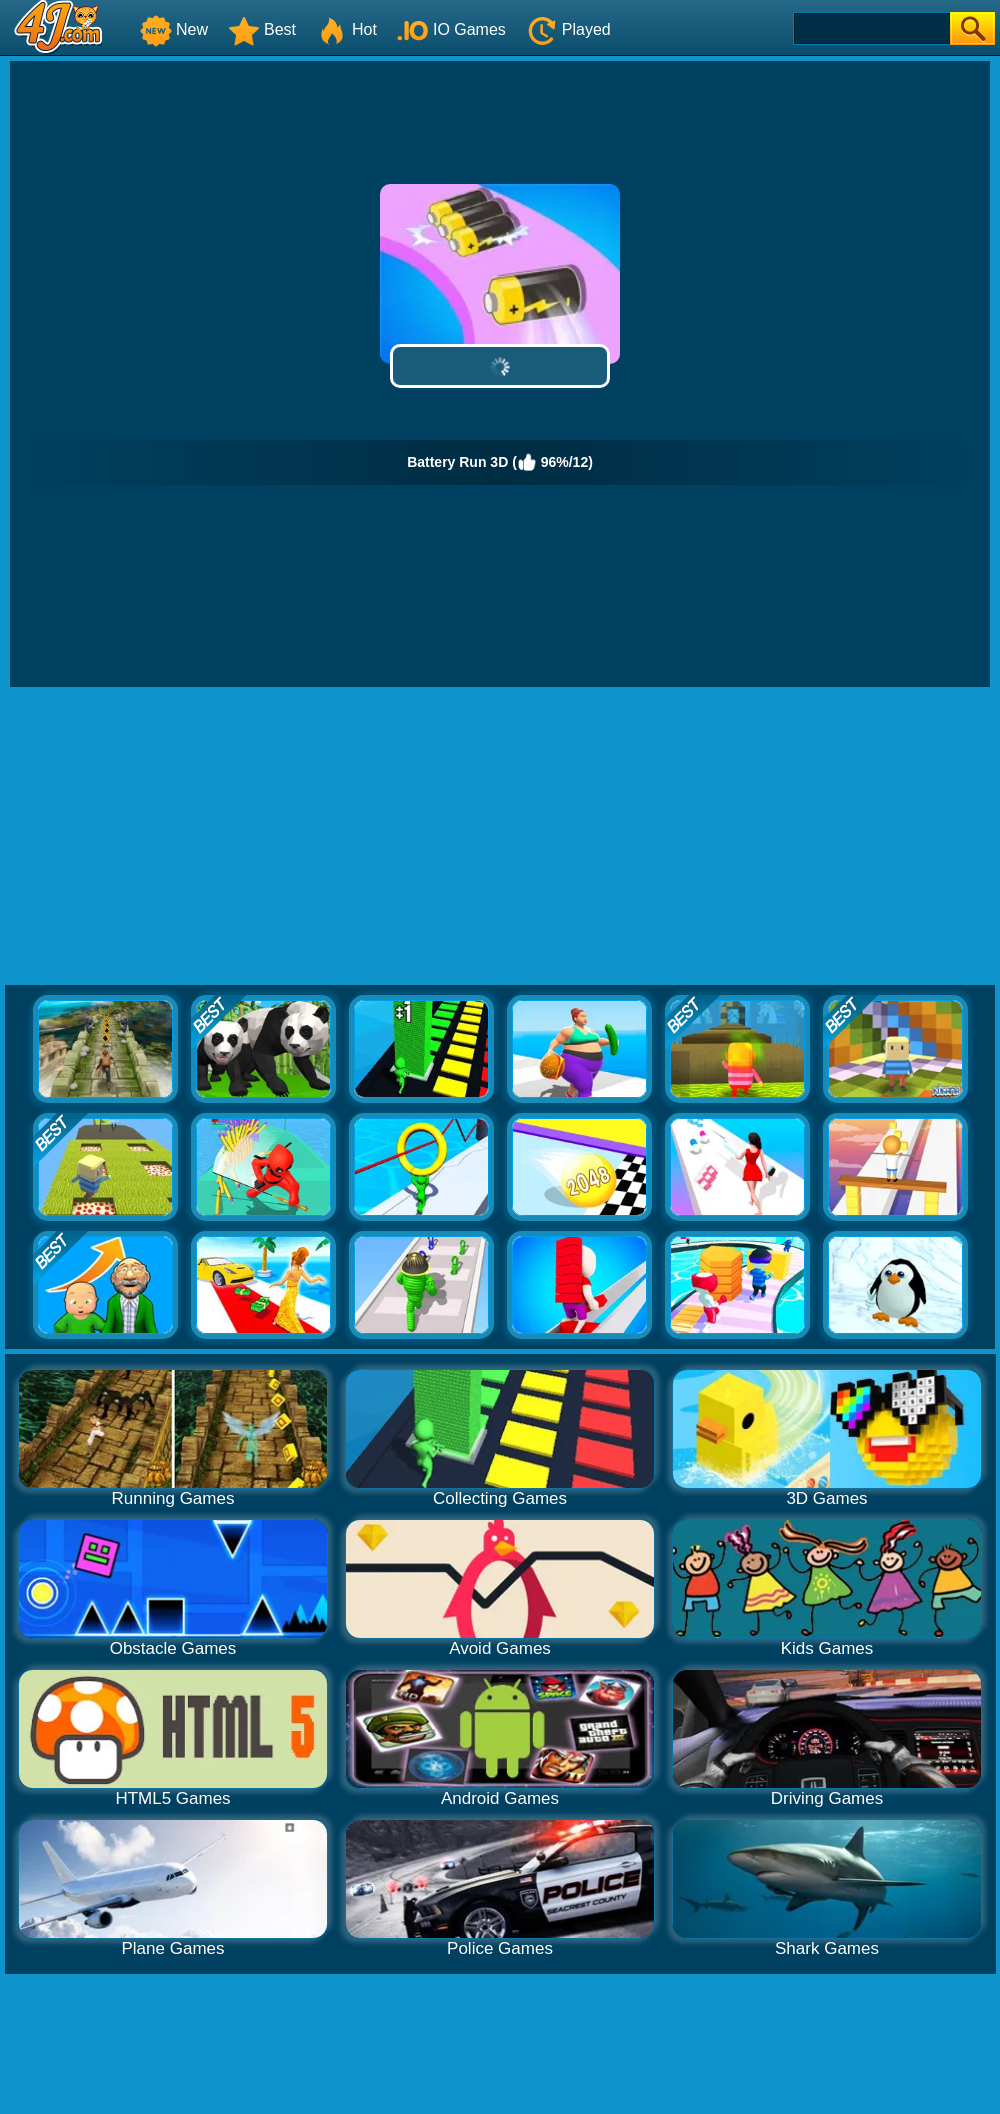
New (174, 29)
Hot (346, 29)
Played (568, 29)
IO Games (451, 29)
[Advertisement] (500, 837)
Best (262, 29)
